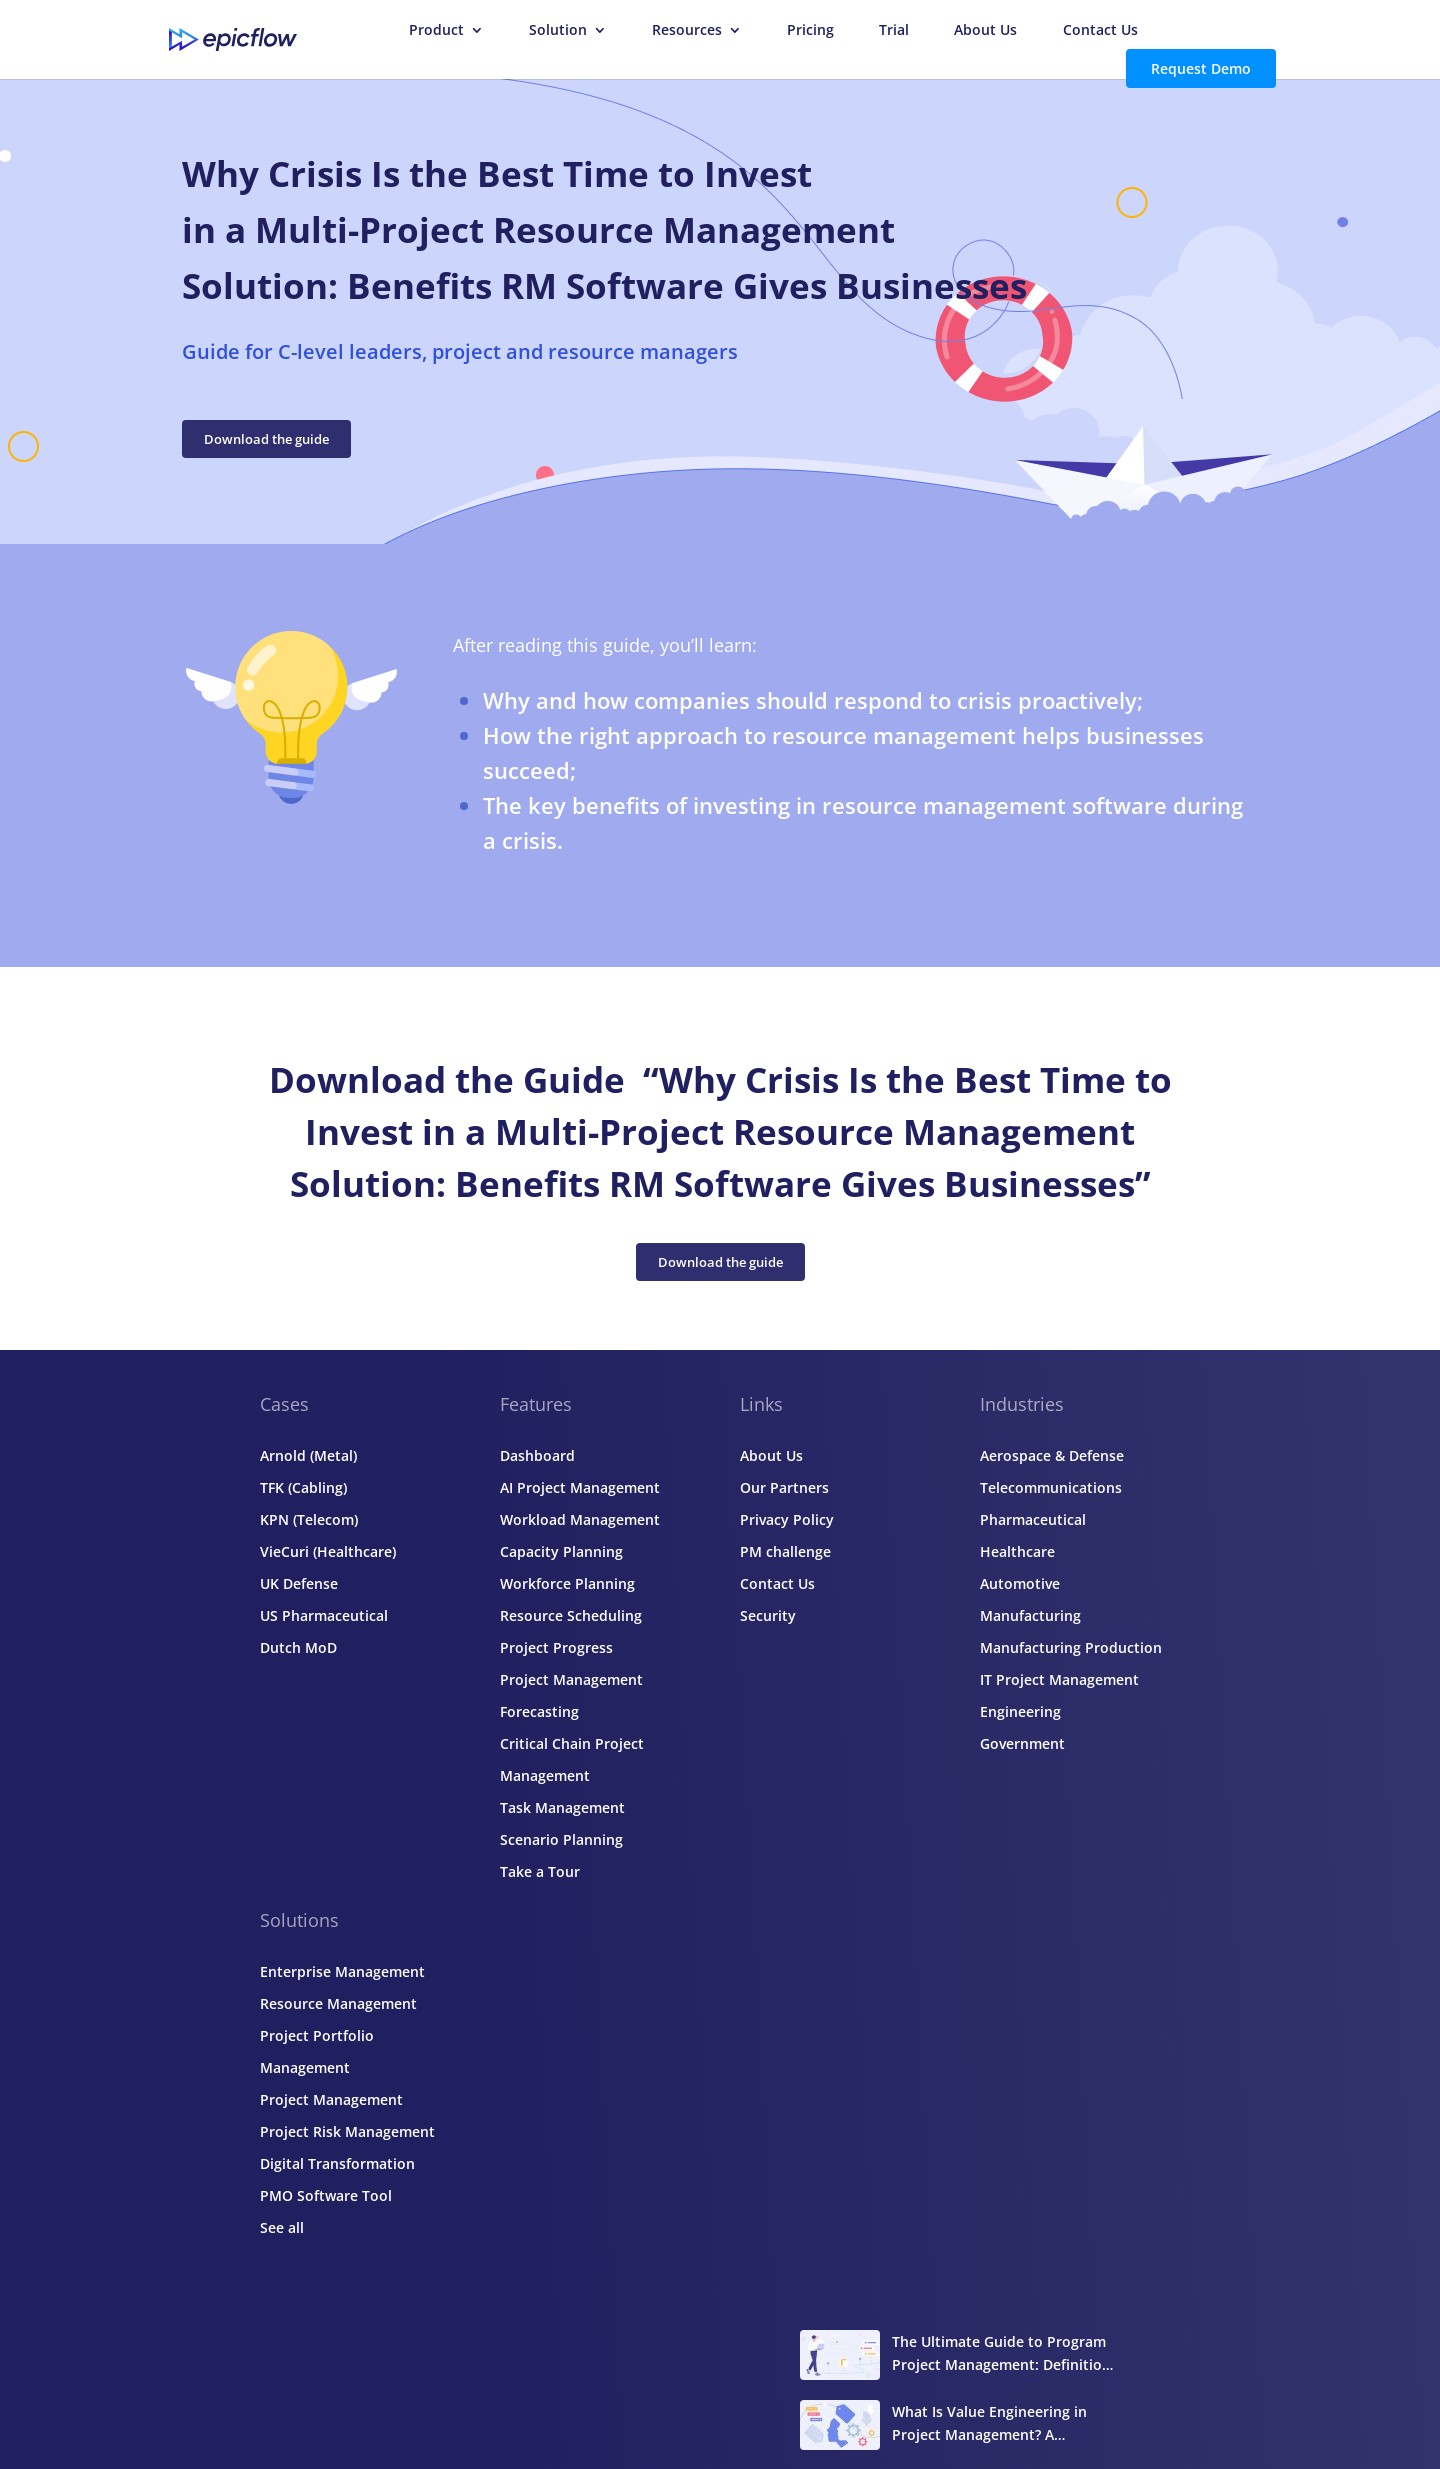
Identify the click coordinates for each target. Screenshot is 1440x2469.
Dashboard (537, 1455)
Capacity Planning (561, 1551)
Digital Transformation (337, 2163)
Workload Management (580, 1519)
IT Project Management (1059, 1679)
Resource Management (338, 2003)
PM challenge (785, 1551)
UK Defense (299, 1583)
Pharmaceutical (1033, 1519)
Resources (687, 31)
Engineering (1020, 1711)
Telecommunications (1051, 1487)
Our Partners (784, 1487)
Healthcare (1017, 1551)
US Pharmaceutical (324, 1615)
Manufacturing (1030, 1615)
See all (282, 2227)
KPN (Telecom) (309, 1519)
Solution (558, 31)
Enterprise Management (342, 1971)
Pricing (810, 31)
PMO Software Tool (326, 2195)
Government (1022, 1743)
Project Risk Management (347, 2131)
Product (436, 31)
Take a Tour (540, 1871)
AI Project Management (580, 1487)
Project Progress (556, 1647)
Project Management (331, 2099)
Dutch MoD (298, 1647)
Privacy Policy (787, 1519)
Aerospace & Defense (1052, 1455)
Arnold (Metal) (308, 1455)
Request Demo (1201, 68)
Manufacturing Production (1071, 1647)
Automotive (1020, 1583)
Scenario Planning (561, 1839)
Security (768, 1615)
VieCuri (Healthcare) (328, 1551)
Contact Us (1100, 31)
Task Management (562, 1807)
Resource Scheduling (571, 1615)
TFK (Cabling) (303, 1487)
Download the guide (266, 439)
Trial (894, 31)
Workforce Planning (567, 1583)
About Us (985, 31)
